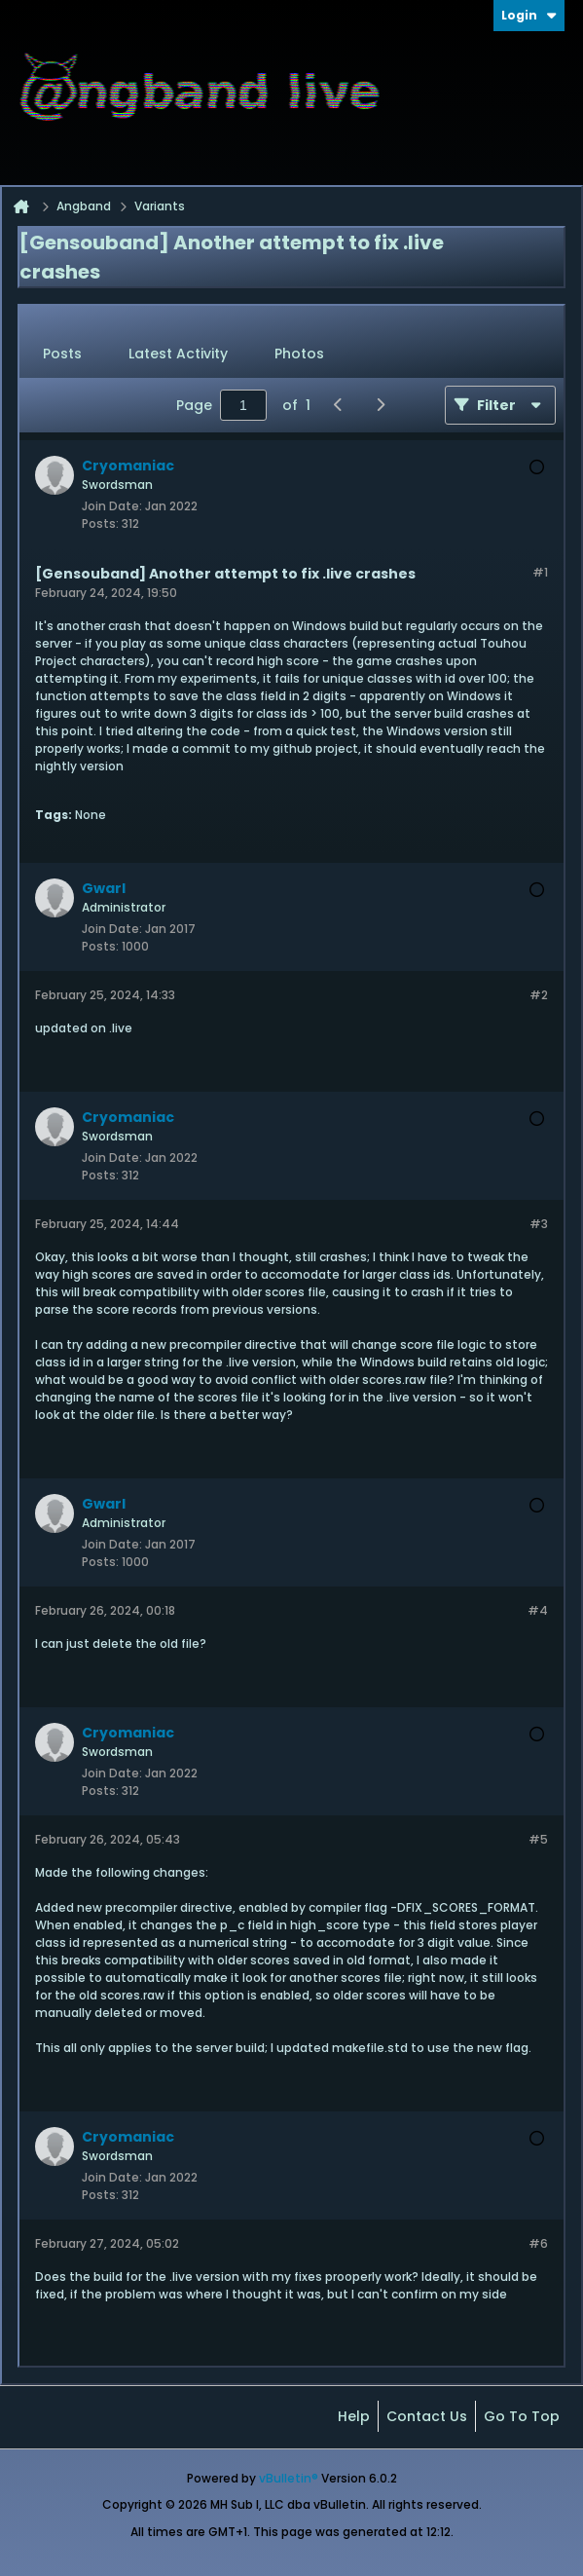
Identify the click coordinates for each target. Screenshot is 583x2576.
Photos (299, 353)
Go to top (522, 2416)
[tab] (62, 354)
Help (354, 2416)
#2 (538, 995)
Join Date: (112, 506)
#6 (538, 2243)
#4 (538, 1610)
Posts (62, 353)
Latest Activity (178, 353)
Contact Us (426, 2416)
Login (529, 15)
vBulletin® (288, 2478)
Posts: (100, 523)
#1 (540, 572)
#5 (538, 1839)
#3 (538, 1223)
